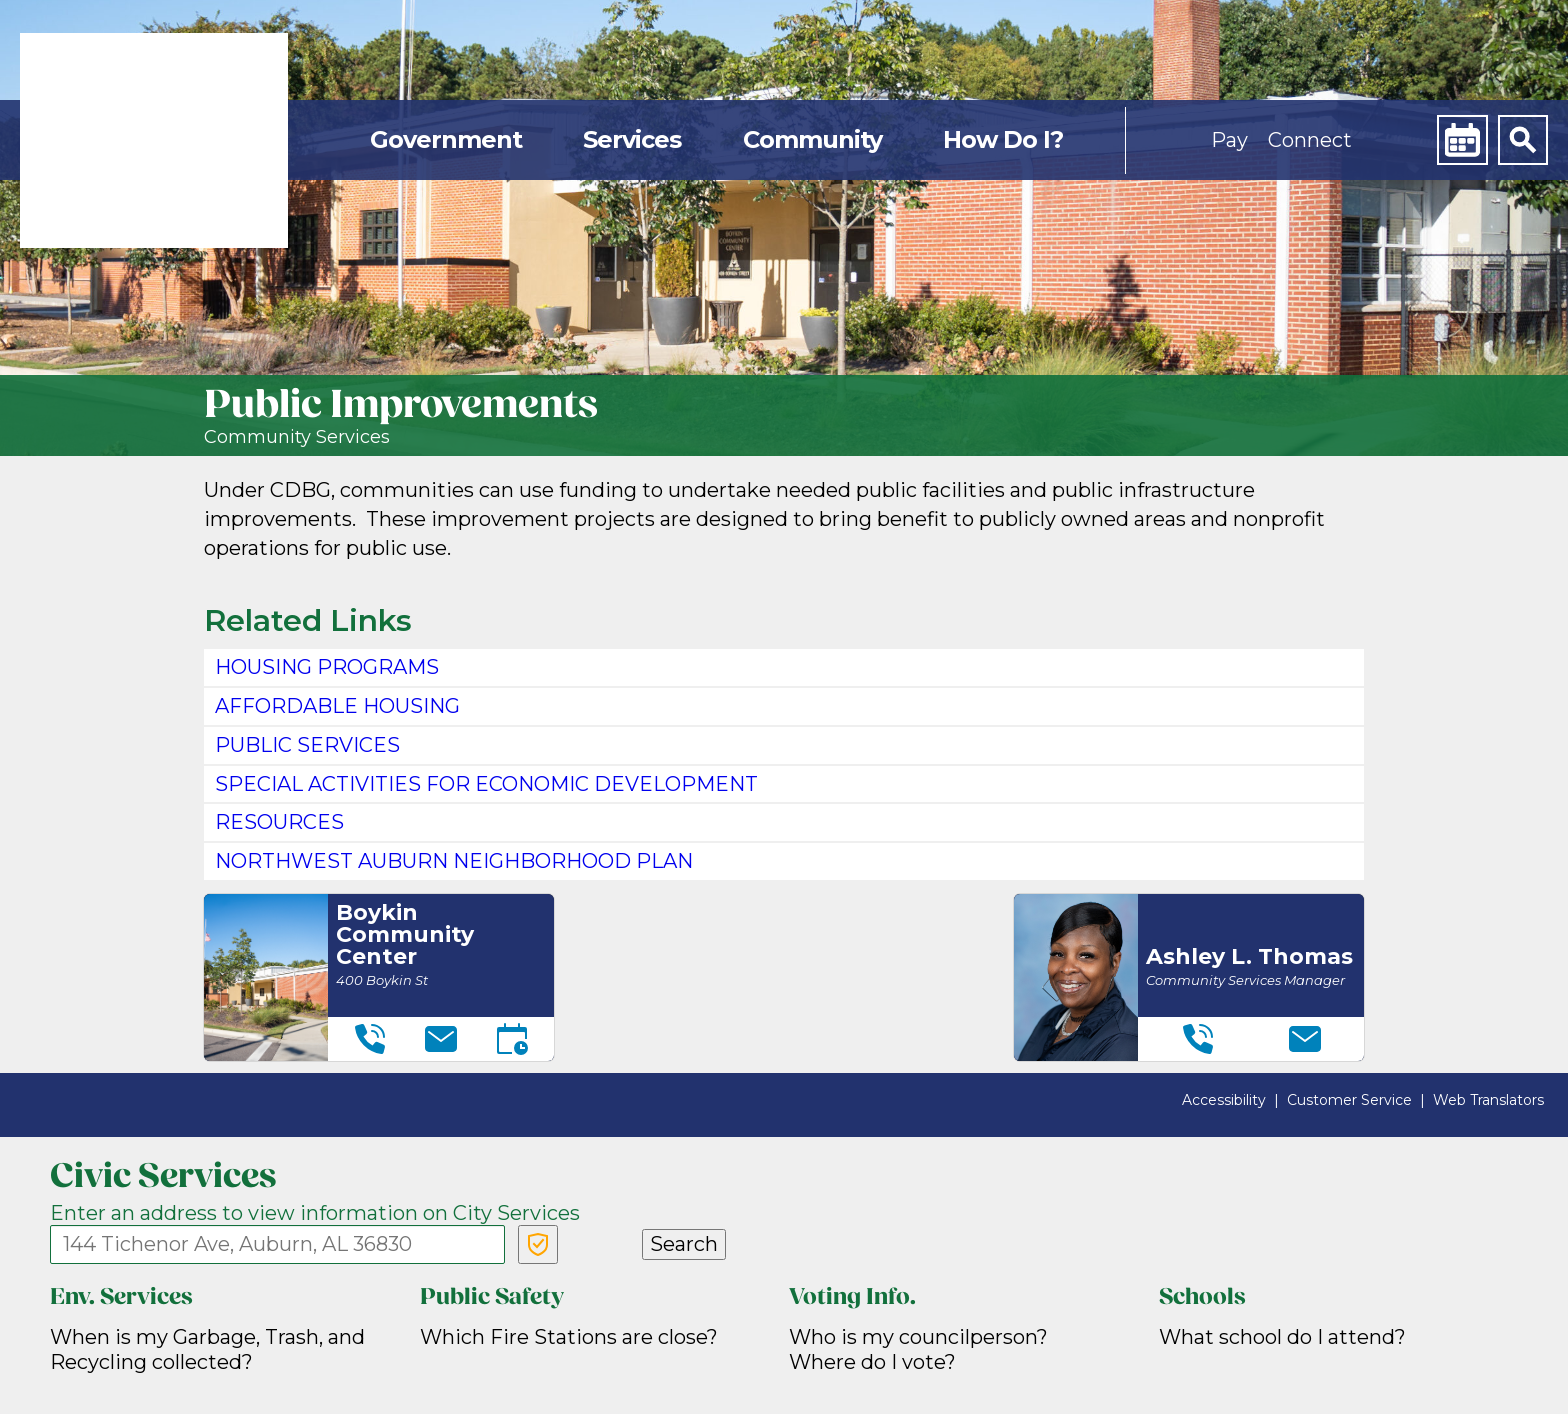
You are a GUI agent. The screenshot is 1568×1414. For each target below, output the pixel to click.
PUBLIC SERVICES (307, 745)
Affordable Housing (337, 706)
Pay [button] (1229, 140)
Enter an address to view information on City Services (315, 1213)
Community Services (297, 437)
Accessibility (1224, 1100)
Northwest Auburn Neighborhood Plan (454, 861)
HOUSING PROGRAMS (327, 667)
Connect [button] (1310, 140)
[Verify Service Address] (538, 1244)
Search (684, 1244)
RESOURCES (279, 822)
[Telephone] (370, 1039)
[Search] (1523, 140)
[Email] (441, 1039)
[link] (154, 140)
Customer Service (1349, 1100)
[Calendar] (1462, 140)
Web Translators (1488, 1100)
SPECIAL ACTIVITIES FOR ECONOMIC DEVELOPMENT (486, 784)
